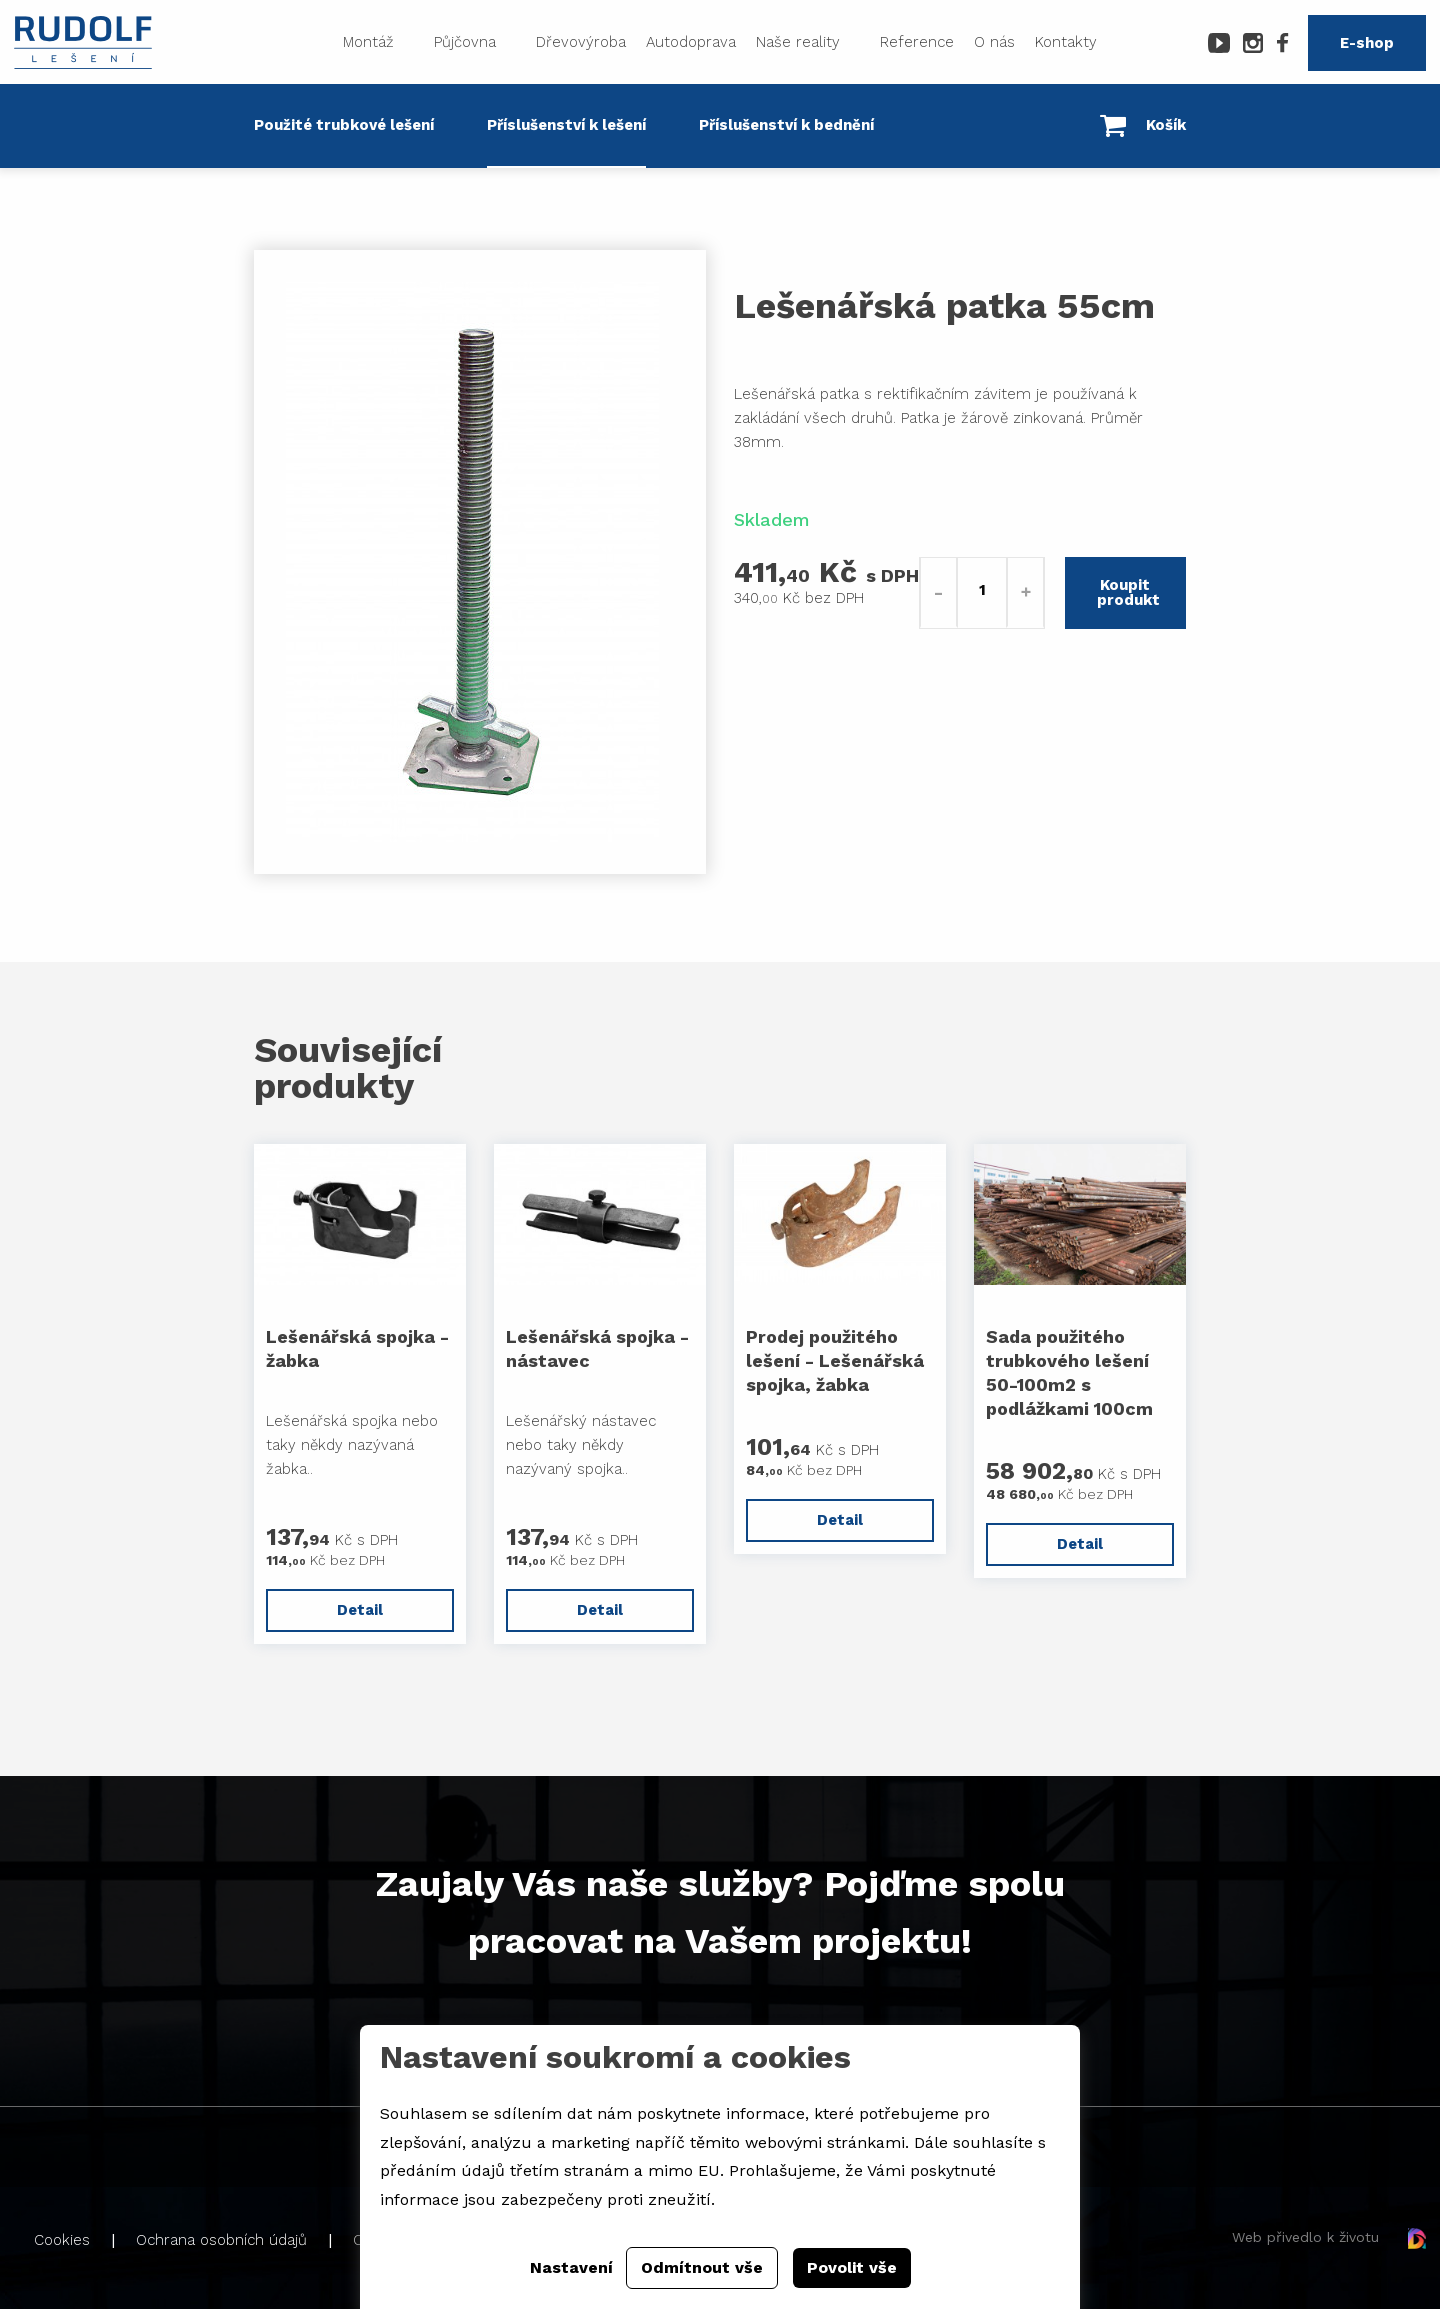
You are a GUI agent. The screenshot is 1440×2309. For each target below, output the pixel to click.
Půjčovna (465, 42)
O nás (994, 42)
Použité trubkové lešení (344, 125)
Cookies (62, 2240)
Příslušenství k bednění (786, 125)
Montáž (368, 42)
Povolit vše (852, 2267)
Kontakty (1066, 42)
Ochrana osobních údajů (221, 2240)
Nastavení (571, 2267)
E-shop (1367, 43)
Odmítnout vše (702, 2267)
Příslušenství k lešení (566, 125)
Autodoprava (691, 42)
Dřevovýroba (581, 42)
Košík (1143, 126)
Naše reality (798, 42)
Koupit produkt (1128, 592)
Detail (360, 1610)
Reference (917, 42)
